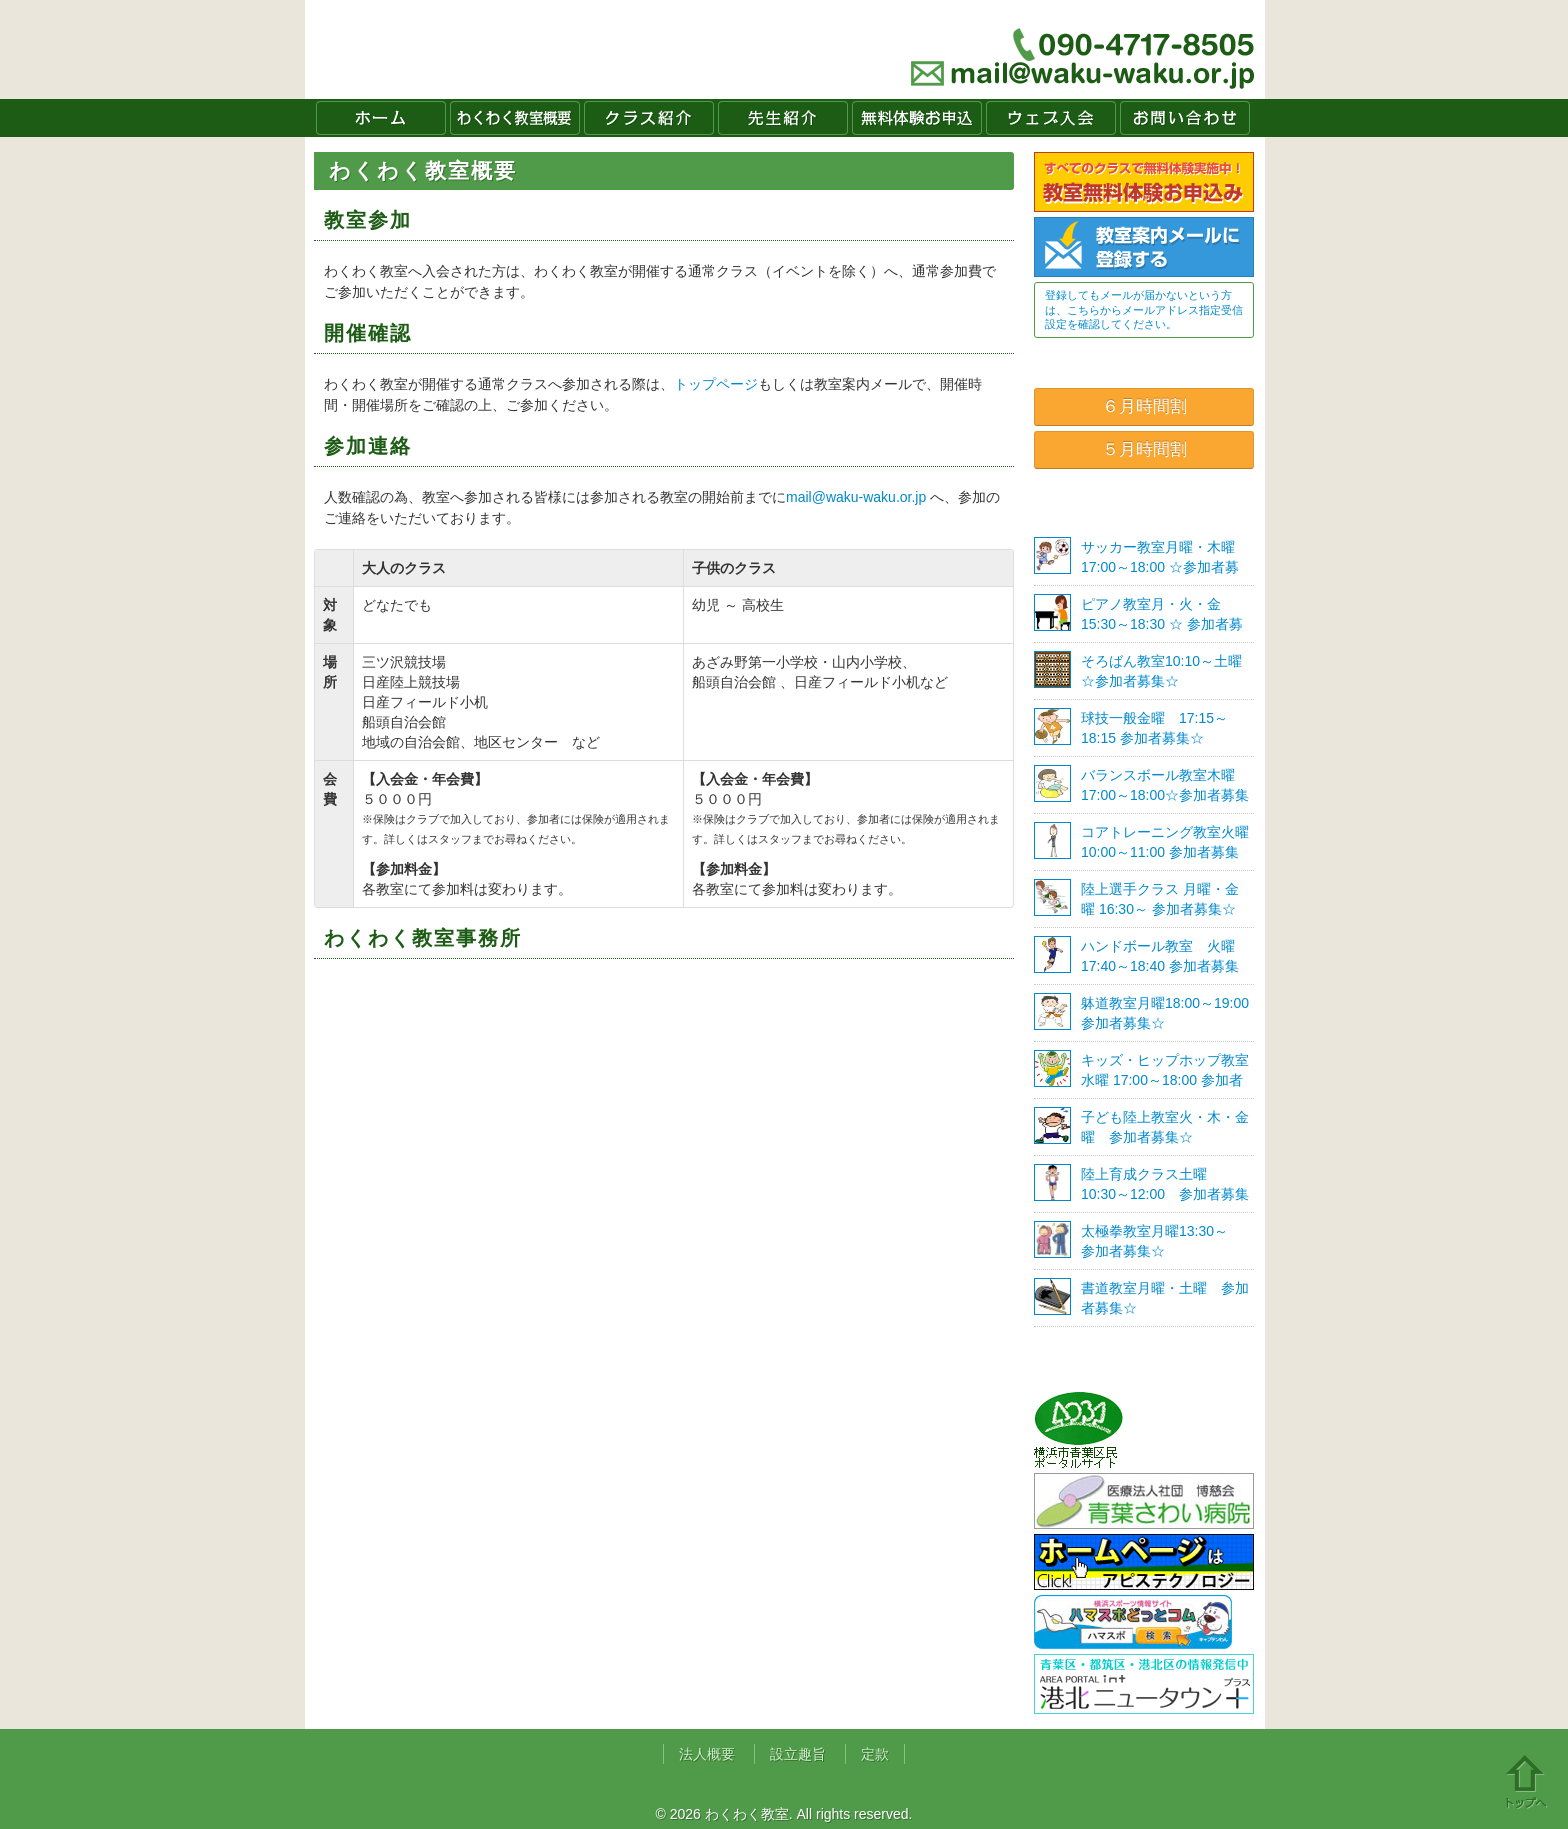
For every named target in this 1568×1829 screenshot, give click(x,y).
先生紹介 (783, 118)
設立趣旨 (798, 1754)
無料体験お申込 (917, 118)
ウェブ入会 (1051, 118)
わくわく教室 (498, 49)
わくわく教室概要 (515, 118)
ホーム (381, 118)
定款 (875, 1754)
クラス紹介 (649, 118)
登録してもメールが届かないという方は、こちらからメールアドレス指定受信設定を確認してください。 (1144, 309)
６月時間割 (1144, 406)
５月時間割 (1144, 449)
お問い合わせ (1185, 118)
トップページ (716, 384)
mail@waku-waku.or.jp (856, 497)
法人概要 (707, 1754)
